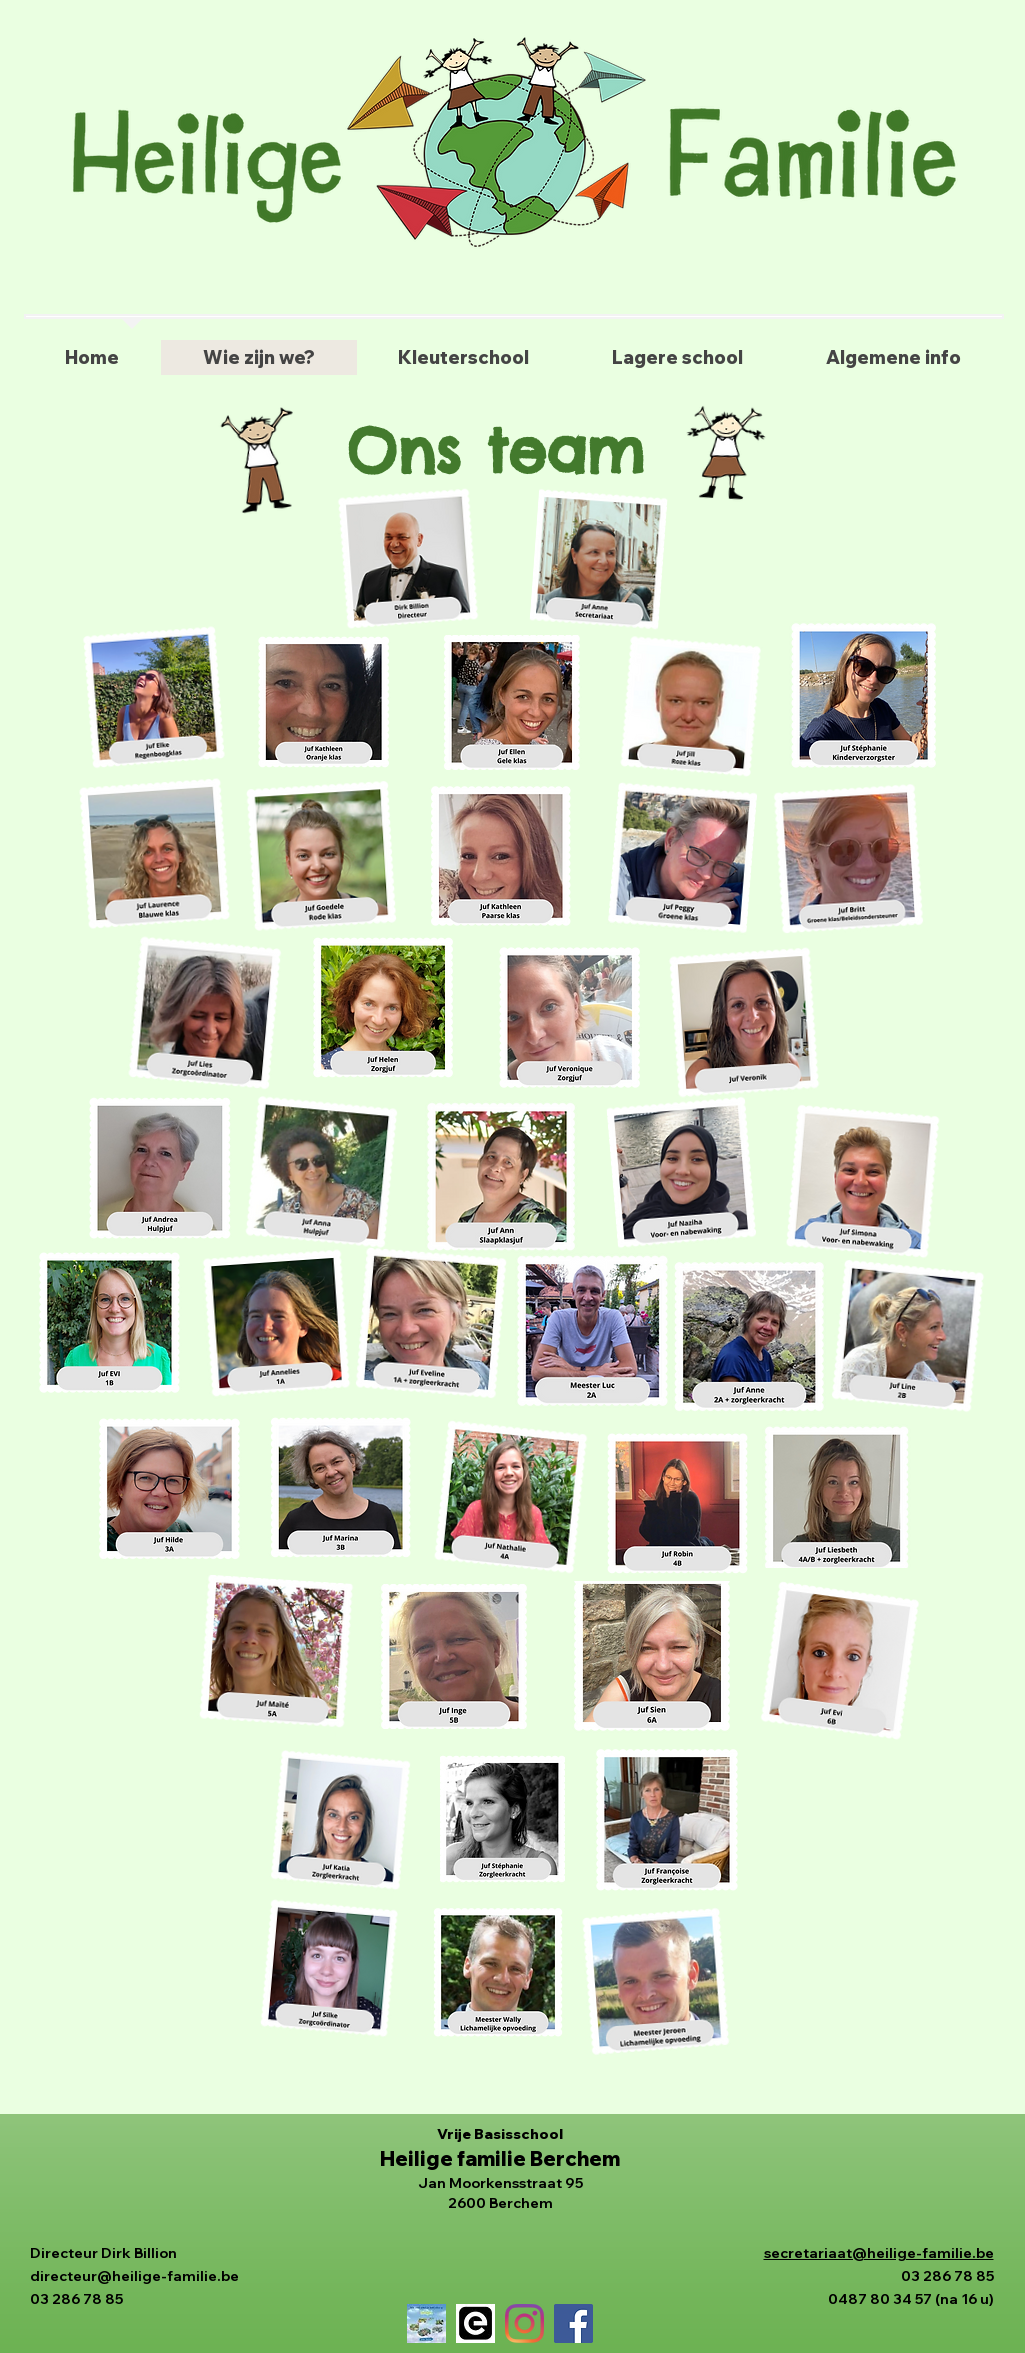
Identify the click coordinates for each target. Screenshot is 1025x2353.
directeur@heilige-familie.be (134, 2276)
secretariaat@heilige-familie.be (879, 2253)
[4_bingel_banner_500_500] (426, 2323)
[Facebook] (573, 2323)
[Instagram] (524, 2323)
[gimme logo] (475, 2323)
